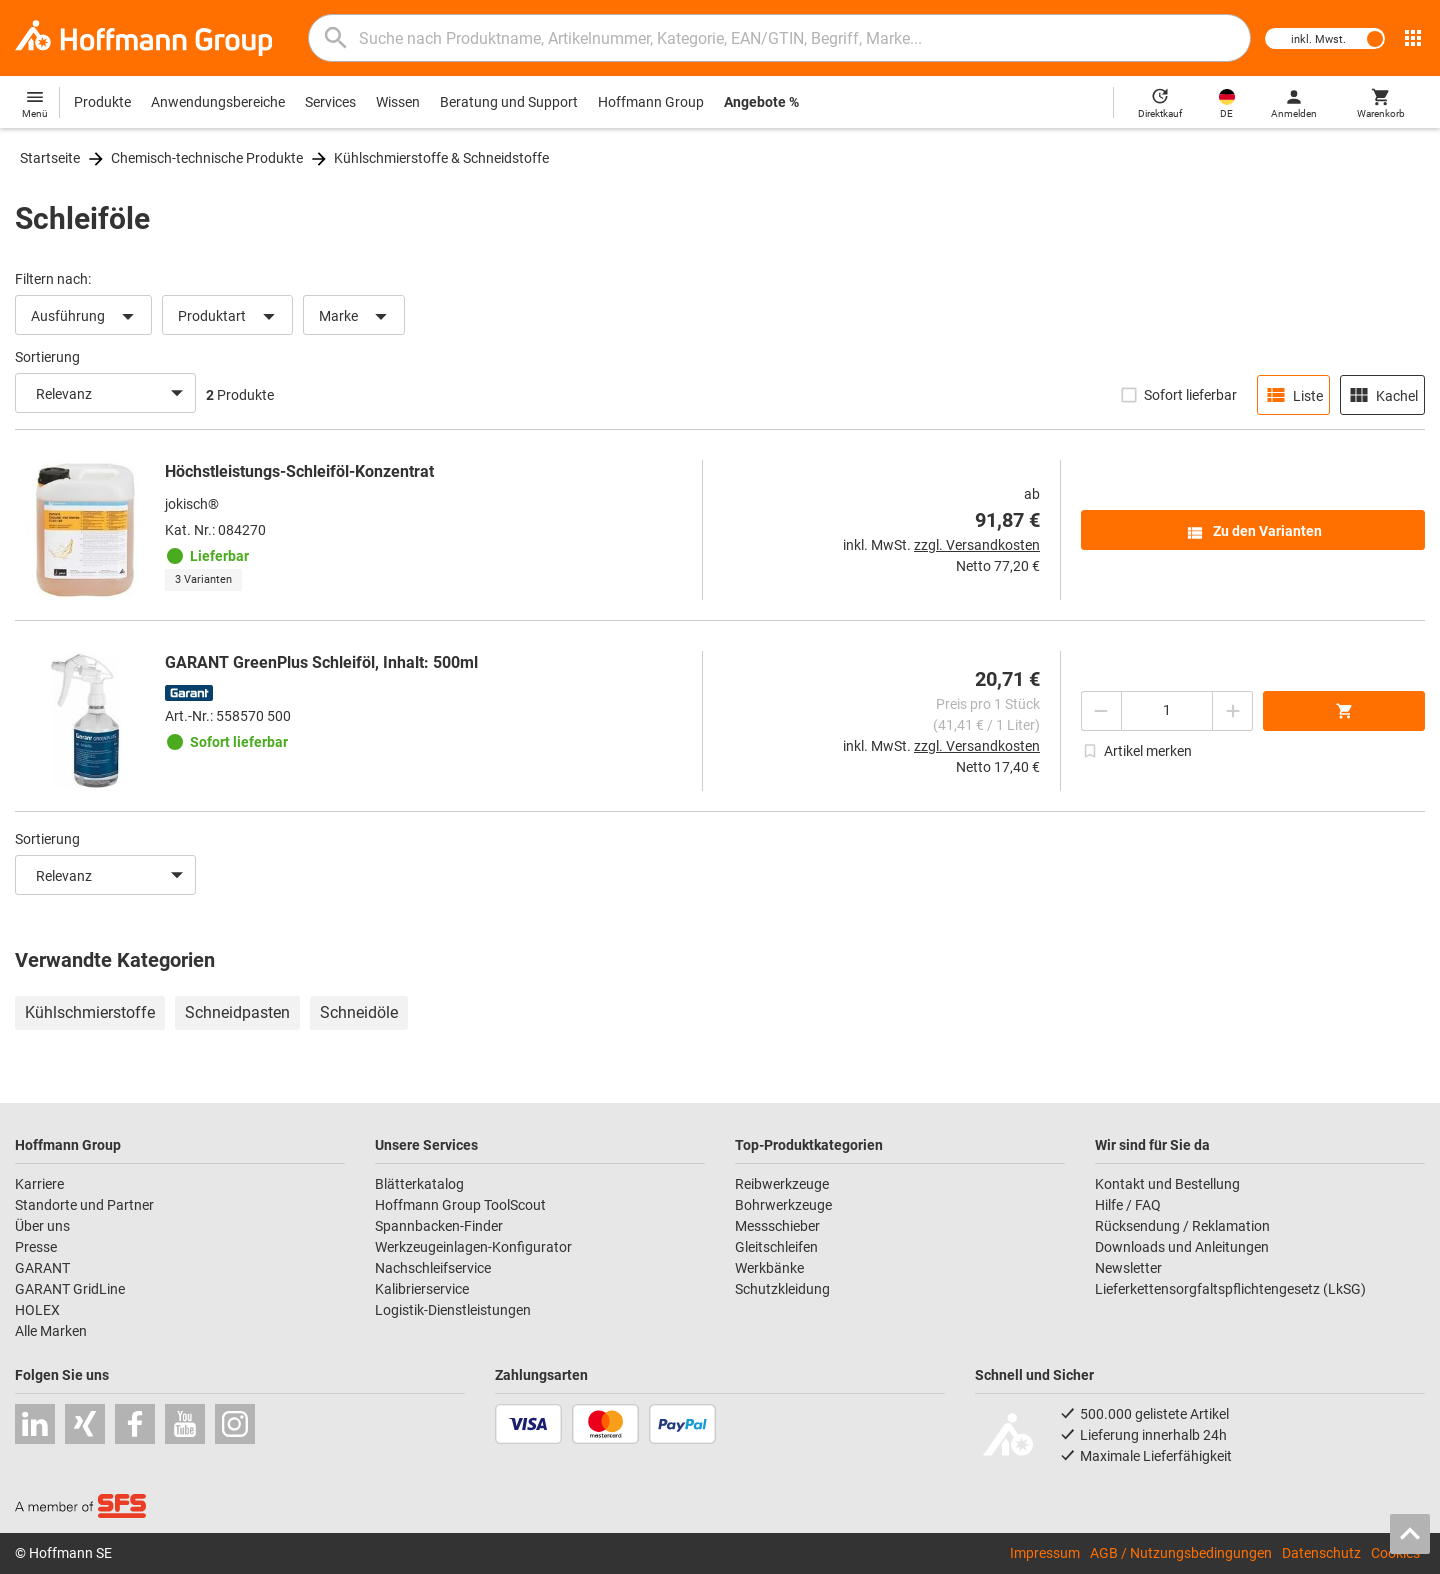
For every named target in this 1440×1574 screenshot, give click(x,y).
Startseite (50, 158)
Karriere (39, 1184)
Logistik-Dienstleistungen (453, 1310)
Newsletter (1128, 1268)
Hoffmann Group (651, 102)
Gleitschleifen (776, 1247)
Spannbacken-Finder (439, 1226)
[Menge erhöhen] (1233, 711)
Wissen (398, 102)
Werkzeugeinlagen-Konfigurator (473, 1247)
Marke (356, 317)
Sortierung (47, 357)
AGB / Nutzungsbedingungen (1181, 1553)
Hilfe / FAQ (1128, 1205)
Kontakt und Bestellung (1167, 1184)
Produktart (230, 317)
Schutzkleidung (782, 1289)
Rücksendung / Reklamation (1182, 1226)
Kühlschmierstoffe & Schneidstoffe (441, 158)
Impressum (1045, 1553)
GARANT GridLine (70, 1289)
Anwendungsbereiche (218, 102)
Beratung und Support (509, 102)
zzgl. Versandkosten (977, 545)
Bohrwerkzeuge (783, 1205)
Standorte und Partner (84, 1205)
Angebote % (761, 102)
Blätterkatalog (419, 1184)
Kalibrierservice (422, 1289)
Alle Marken (51, 1331)
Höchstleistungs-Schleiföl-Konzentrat (299, 471)
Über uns (42, 1226)
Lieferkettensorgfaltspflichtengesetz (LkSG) (1230, 1289)
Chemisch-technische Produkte (207, 158)
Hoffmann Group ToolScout (460, 1205)
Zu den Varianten (1253, 533)
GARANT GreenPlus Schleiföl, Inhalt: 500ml (321, 662)
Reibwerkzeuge (782, 1184)
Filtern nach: (53, 279)
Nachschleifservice (433, 1268)
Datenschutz (1321, 1553)
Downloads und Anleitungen (1182, 1247)
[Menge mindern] (1101, 711)
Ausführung (86, 317)
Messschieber (777, 1226)
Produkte (102, 102)
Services (330, 102)
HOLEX (37, 1310)
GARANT (42, 1268)
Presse (36, 1247)
